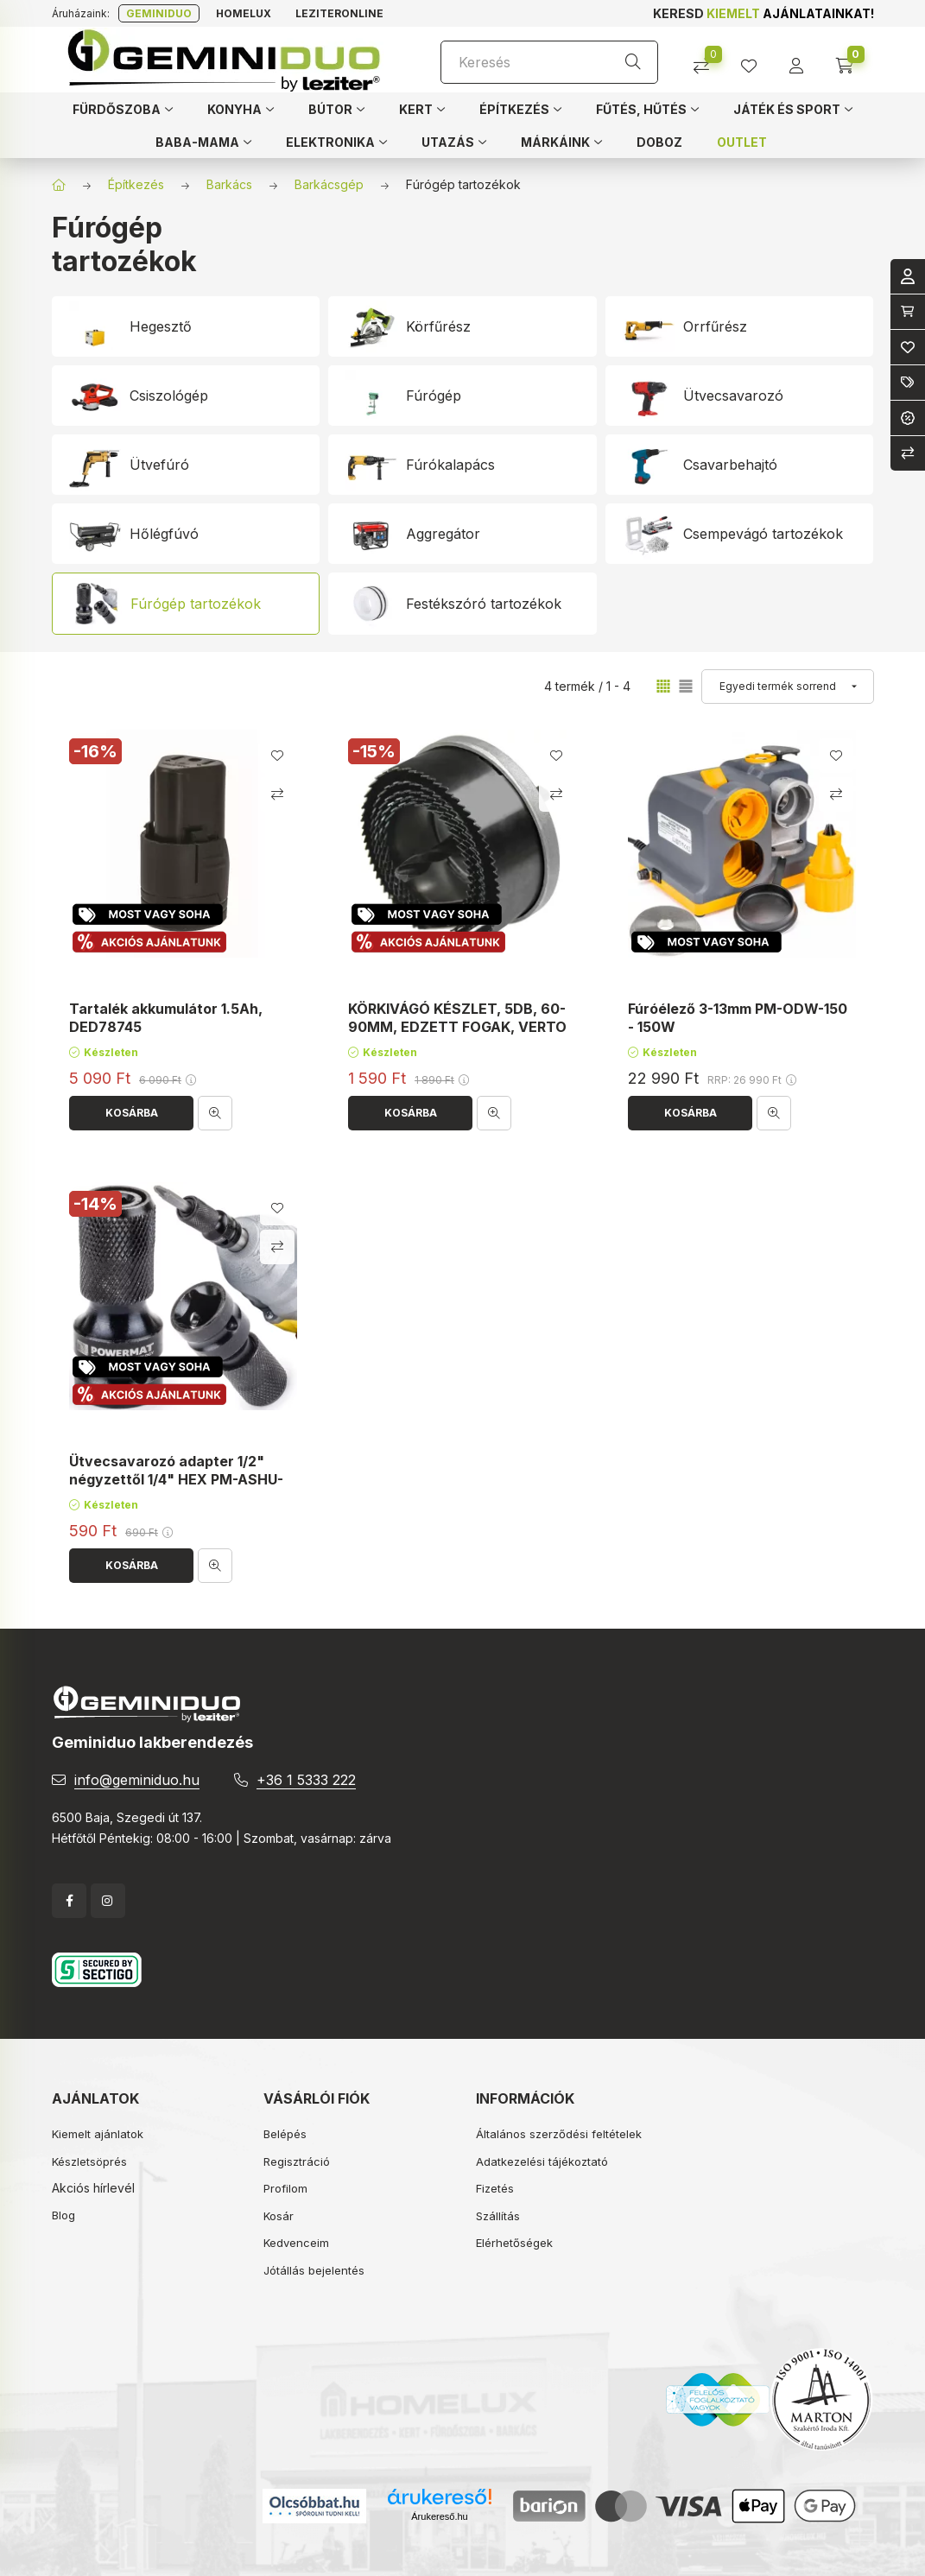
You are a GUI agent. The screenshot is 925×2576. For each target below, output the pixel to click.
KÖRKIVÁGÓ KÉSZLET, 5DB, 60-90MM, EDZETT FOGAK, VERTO (457, 1017)
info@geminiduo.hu (137, 1779)
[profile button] (755, 60)
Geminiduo (159, 13)
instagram (108, 1900)
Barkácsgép (329, 184)
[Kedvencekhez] (276, 755)
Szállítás (498, 2216)
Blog (63, 2215)
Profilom (285, 2188)
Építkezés (136, 184)
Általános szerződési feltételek (559, 2134)
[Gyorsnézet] (215, 1113)
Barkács (229, 184)
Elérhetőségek (514, 2243)
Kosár (278, 2216)
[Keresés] (549, 62)
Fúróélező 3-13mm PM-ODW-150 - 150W (737, 1017)
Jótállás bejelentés (313, 2270)
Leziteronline (339, 13)
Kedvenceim (296, 2243)
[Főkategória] (59, 184)
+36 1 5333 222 (306, 1779)
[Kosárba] (131, 1113)
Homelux (243, 13)
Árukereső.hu (439, 2516)
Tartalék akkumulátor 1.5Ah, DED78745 (166, 1017)
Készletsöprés (89, 2161)
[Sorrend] (787, 686)
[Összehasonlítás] (708, 60)
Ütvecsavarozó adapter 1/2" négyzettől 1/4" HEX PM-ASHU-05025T (176, 1479)
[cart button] (850, 60)
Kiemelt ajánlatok (97, 2134)
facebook (69, 1900)
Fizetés (495, 2188)
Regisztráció (296, 2161)
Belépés (285, 2134)
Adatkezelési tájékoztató (542, 2161)
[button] (122, 108)
